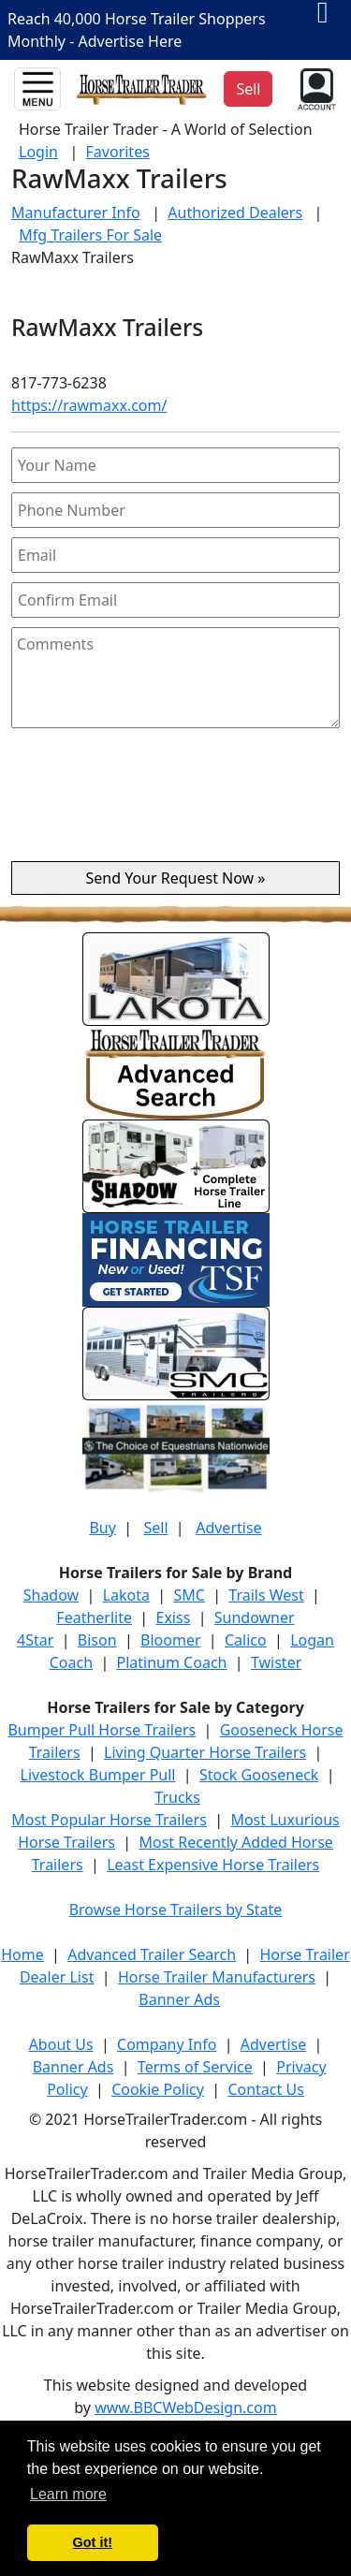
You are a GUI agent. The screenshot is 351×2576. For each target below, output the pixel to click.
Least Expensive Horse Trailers (213, 1864)
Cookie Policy (157, 2089)
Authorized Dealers (235, 212)
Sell (155, 1527)
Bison (97, 1640)
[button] (315, 87)
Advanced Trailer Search (151, 1954)
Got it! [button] (92, 2542)
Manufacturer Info (75, 212)
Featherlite (94, 1617)
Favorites (118, 151)
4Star (35, 1640)
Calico (246, 1640)
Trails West (265, 1595)
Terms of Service (195, 2066)
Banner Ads (179, 1999)
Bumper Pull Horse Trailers (101, 1730)
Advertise (228, 1527)
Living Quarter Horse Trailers (205, 1752)
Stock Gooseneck (258, 1774)
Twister (276, 1662)
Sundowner (254, 1617)
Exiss (172, 1617)
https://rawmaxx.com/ (89, 405)
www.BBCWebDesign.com (186, 2407)
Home (22, 1954)
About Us (61, 2044)
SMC (188, 1595)
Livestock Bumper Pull (98, 1774)
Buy (102, 1527)
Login (38, 151)
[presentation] (176, 802)
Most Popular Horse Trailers (109, 1819)
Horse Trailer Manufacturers (216, 1977)
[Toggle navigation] (37, 88)
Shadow (51, 1595)
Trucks (176, 1797)
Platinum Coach (172, 1662)
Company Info (166, 2044)
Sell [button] (248, 89)
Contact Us (265, 2089)
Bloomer (170, 1640)
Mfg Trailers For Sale (90, 235)
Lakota (126, 1595)
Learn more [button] (68, 2494)
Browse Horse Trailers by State (176, 1909)
